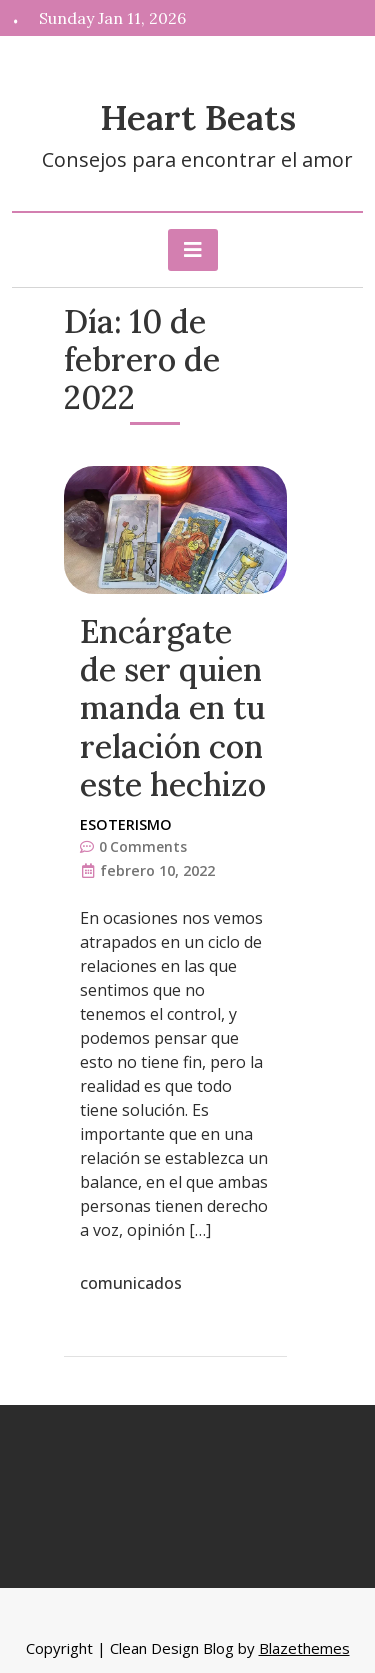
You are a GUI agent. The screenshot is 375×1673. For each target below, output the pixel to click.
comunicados (131, 1283)
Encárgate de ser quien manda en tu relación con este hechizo (173, 708)
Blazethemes (304, 1648)
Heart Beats (198, 117)
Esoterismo (126, 824)
